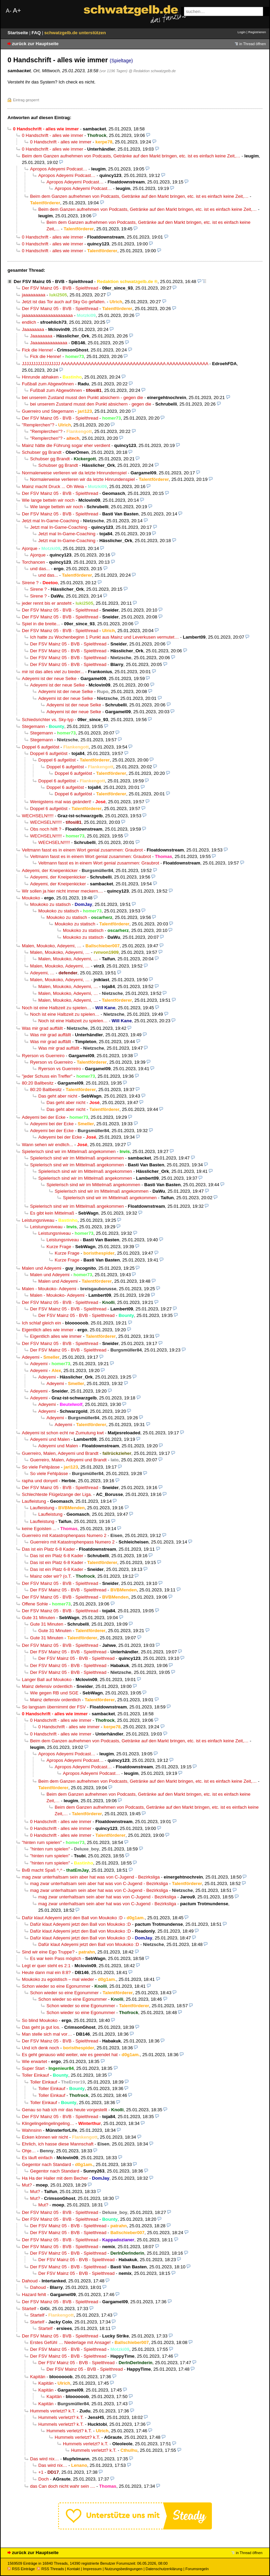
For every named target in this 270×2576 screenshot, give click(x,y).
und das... (40, 568)
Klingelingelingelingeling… (48, 2123)
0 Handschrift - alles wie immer (52, 135)
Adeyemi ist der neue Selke (49, 678)
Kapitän (37, 2376)
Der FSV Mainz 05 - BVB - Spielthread (53, 281)
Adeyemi (30, 1357)
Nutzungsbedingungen (124, 2569)
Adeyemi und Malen (50, 1439)
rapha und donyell (39, 1480)
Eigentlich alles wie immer (47, 1329)
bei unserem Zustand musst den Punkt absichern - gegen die (82, 397)
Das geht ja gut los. (41, 2027)
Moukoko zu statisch (50, 904)
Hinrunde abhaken (40, 377)
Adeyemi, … (42, 972)
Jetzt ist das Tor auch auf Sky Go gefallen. (64, 301)
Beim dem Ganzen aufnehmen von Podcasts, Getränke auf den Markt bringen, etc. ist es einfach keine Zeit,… (131, 155)
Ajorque (29, 548)
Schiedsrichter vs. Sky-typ (47, 719)
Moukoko (31, 897)
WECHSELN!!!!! (38, 815)
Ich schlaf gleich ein (41, 1322)
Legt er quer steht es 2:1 (46, 1965)
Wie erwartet (34, 2061)
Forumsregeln (196, 2569)
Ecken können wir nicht (45, 2137)
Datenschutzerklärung (164, 2569)
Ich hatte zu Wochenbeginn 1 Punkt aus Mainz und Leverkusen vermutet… (104, 637)
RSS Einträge (21, 2569)
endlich (29, 322)
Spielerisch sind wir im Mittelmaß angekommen (69, 1151)
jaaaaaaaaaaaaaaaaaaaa (47, 315)
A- (8, 11)
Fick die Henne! (37, 350)
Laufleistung (34, 1501)
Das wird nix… (44, 2458)
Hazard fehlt (34, 2294)
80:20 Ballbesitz (38, 1083)
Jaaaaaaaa (33, 329)
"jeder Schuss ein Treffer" (47, 1076)
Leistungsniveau (38, 1220)
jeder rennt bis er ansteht (46, 603)
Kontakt (73, 2569)
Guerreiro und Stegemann (48, 411)
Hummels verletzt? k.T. (53, 2410)
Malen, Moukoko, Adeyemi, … (51, 945)
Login (241, 32)
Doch (43, 2479)
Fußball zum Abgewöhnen (48, 383)
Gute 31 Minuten (38, 1617)
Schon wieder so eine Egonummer (56, 1986)
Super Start (33, 2068)
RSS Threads (50, 2569)
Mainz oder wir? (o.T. (51, 1576)
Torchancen (33, 562)
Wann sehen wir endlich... (47, 1144)
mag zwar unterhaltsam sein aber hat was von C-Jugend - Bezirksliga (91, 1877)
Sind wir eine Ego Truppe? (48, 1952)
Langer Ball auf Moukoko (46, 1679)
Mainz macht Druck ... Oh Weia (53, 486)
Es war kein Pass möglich (55, 1958)
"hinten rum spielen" (42, 1842)
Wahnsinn (32, 2130)
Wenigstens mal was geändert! (60, 801)
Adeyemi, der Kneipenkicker (50, 870)
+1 (40, 2472)
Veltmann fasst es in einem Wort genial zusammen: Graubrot (82, 850)
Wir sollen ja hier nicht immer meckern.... (62, 891)
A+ (17, 10)
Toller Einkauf (35, 2075)
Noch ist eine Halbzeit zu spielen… (56, 1007)
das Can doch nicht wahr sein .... (62, 2486)
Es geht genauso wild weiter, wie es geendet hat (70, 2054)
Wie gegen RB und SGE (54, 1692)
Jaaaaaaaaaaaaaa (48, 342)
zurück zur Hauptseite (35, 43)
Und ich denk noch (40, 2047)
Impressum (92, 2569)
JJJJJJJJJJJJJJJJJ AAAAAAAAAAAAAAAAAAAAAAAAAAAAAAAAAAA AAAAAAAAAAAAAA (115, 363)
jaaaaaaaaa (33, 294)
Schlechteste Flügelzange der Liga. (57, 1494)
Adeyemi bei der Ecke (44, 1117)
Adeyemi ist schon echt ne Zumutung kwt (63, 1432)
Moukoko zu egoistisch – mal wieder (58, 1979)
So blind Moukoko (39, 2020)
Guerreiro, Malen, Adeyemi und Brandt (60, 1453)
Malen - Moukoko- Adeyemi (49, 1288)
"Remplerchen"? (38, 424)
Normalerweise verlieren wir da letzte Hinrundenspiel (74, 472)
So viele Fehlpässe (41, 1467)
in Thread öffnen (252, 44)
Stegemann (33, 726)
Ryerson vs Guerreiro (43, 1055)
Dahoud (30, 2280)
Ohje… (29, 2150)
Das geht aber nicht (57, 1096)
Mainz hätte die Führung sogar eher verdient (66, 445)
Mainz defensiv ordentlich (47, 1686)
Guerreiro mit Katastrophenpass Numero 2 (64, 1535)
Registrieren (257, 32)
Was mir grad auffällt (42, 1028)
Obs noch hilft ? (45, 829)
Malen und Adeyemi (41, 1268)
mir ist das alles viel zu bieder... (53, 671)
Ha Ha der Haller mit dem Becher (55, 2178)
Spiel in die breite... (41, 623)
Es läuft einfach (37, 2157)
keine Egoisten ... (39, 1528)
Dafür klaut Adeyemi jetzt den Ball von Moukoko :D (72, 1917)
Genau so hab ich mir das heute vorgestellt (64, 2109)
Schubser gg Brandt (42, 452)
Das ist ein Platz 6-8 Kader (48, 1549)
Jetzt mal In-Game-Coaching (50, 520)
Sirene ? (30, 582)
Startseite (18, 32)
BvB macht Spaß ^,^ (42, 1870)
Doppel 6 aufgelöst (40, 746)
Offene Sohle (35, 1603)
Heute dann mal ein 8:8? (46, 1972)
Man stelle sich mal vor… (47, 2034)
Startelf (29, 2308)
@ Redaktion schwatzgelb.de (152, 71)
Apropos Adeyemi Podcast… (58, 168)
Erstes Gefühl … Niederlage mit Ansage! (70, 2342)
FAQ (36, 32)
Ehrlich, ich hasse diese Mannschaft (57, 2143)
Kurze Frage (58, 1246)
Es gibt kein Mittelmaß (52, 1213)
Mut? (27, 2185)
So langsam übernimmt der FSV (54, 1706)
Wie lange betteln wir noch (48, 500)
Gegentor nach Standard (46, 2164)
